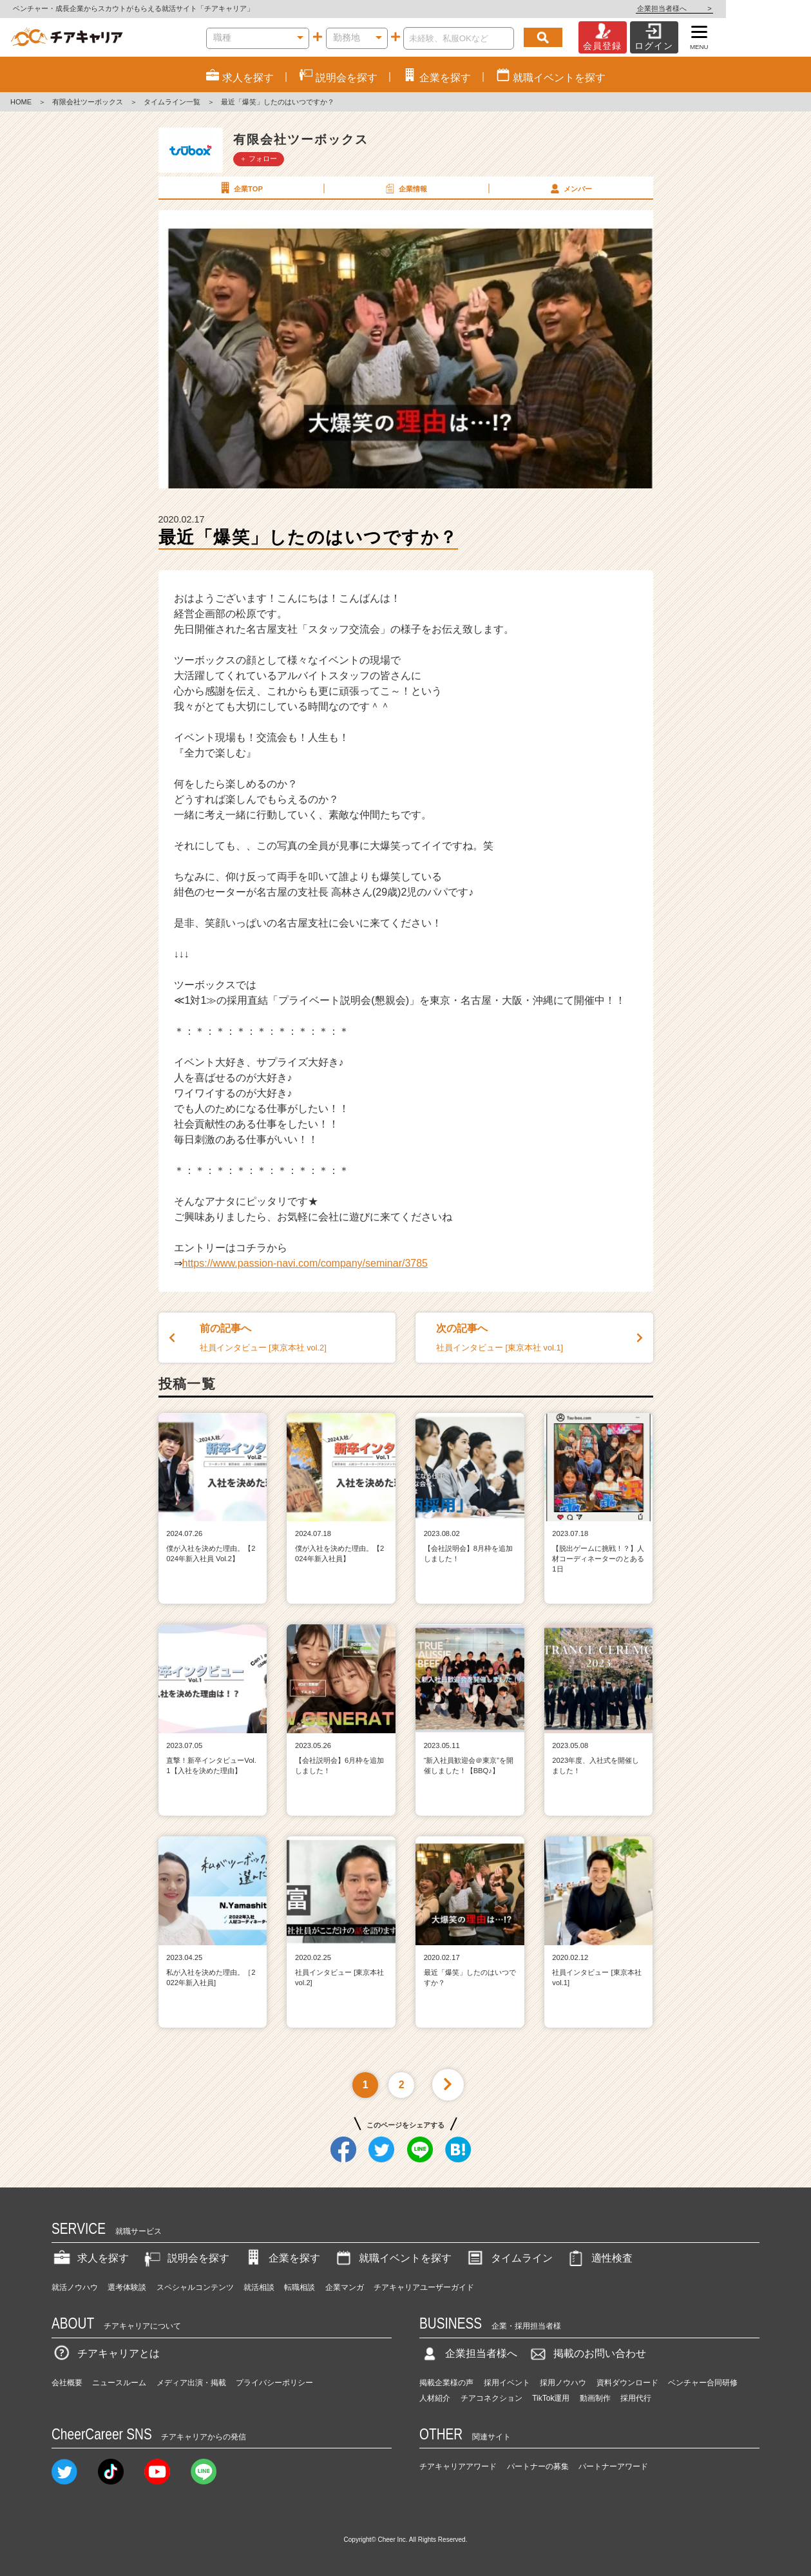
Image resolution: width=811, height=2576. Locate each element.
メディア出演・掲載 (191, 2382)
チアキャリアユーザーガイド (424, 2287)
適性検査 (599, 2258)
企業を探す (281, 2258)
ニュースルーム (119, 2382)
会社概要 (67, 2382)
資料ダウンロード (627, 2382)
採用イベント (507, 2382)
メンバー (570, 188)
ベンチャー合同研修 (703, 2382)
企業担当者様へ (759, 8)
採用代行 (635, 2398)
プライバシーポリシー (274, 2382)
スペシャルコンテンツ (195, 2287)
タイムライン (509, 2258)
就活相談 (258, 2287)
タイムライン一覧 (172, 102)
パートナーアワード (613, 2466)
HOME (21, 102)
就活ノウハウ (75, 2287)
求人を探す (90, 2258)
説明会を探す (185, 2258)
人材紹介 (434, 2398)
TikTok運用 (550, 2398)
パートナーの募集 (538, 2466)
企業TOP (240, 188)
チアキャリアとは (106, 2353)
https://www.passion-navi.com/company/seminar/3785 (305, 1263)
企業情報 (405, 188)
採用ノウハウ (563, 2382)
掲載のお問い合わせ (587, 2353)
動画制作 (595, 2398)
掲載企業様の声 (446, 2382)
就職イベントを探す (392, 2258)
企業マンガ (344, 2287)
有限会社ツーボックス (87, 102)
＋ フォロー (258, 158)
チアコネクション (491, 2398)
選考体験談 (127, 2287)
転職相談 (299, 2287)
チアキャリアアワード (458, 2466)
